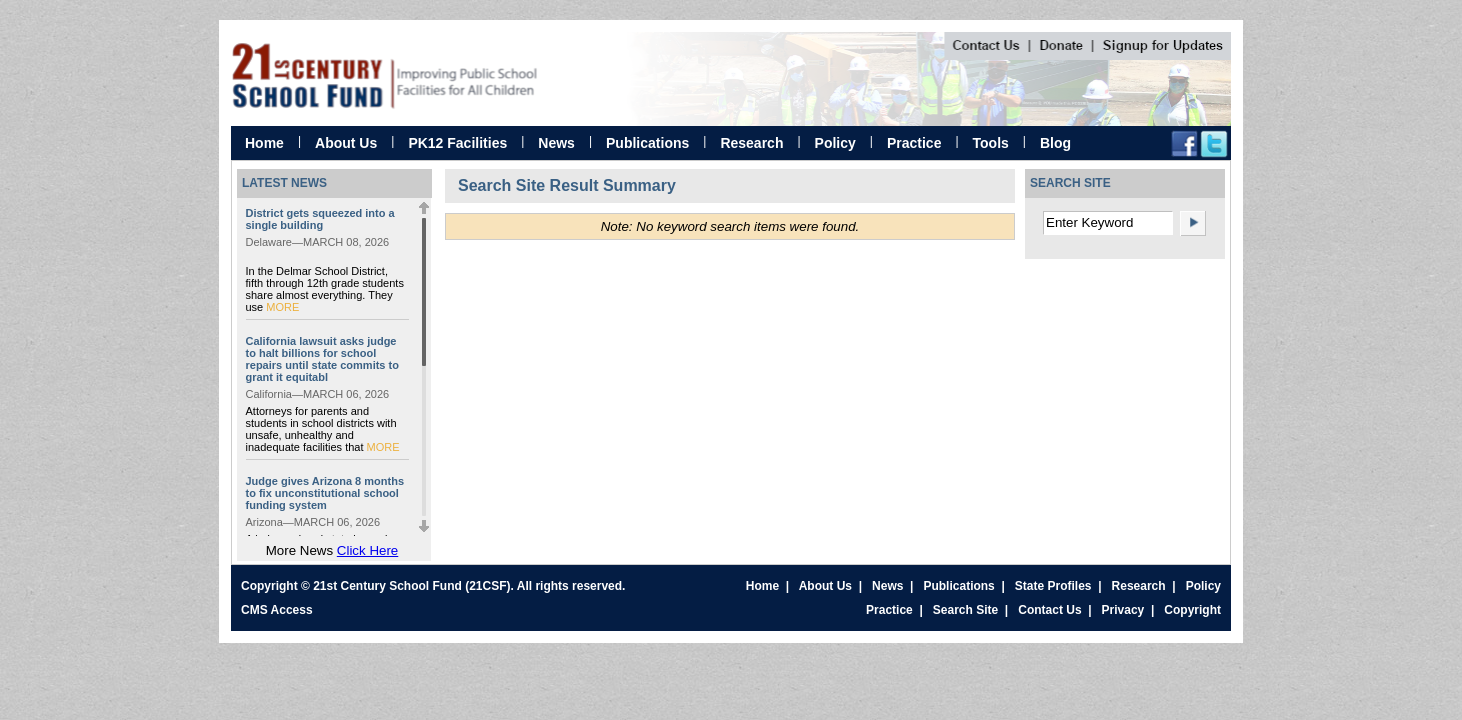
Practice (914, 143)
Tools (991, 143)
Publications (647, 143)
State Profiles (1053, 586)
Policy (835, 143)
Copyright (1192, 610)
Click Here (367, 550)
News (556, 143)
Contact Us (1049, 610)
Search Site (965, 610)
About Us (346, 143)
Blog (1055, 143)
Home (264, 143)
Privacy (1123, 610)
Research (751, 143)
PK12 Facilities (457, 143)
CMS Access (277, 610)
